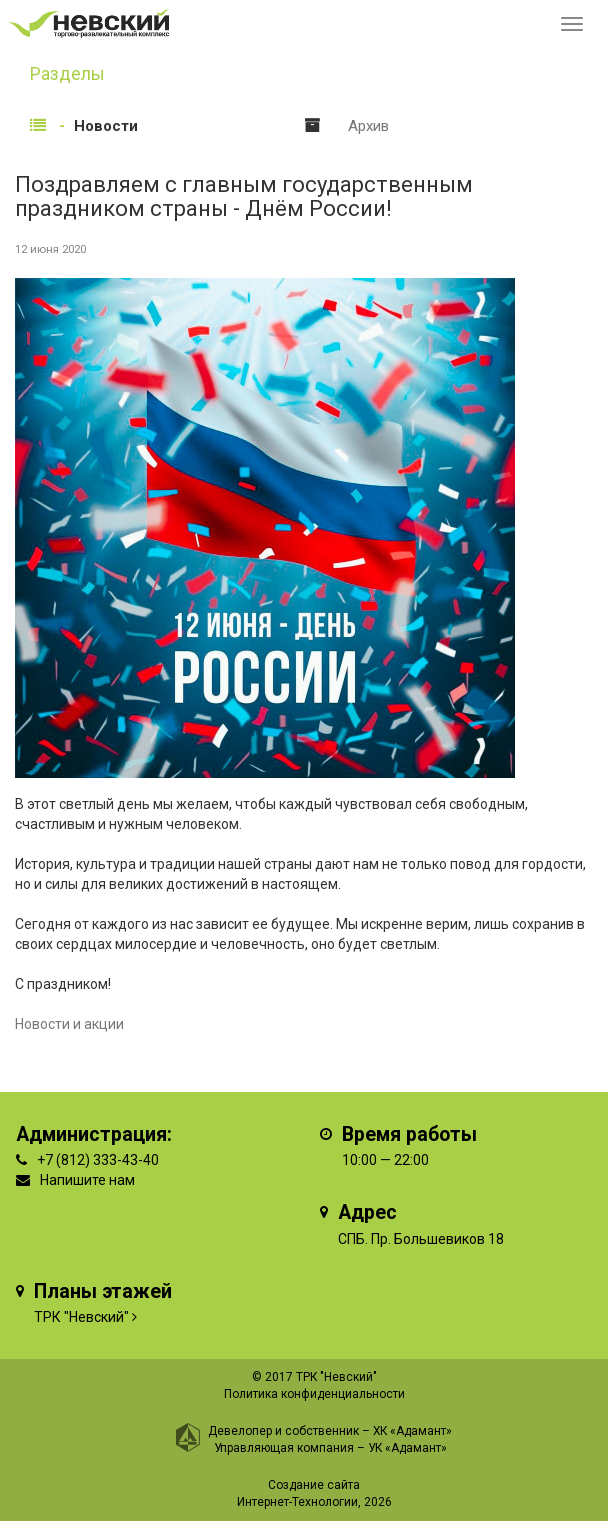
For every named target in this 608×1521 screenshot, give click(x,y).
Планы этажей (103, 1291)
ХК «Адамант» (412, 1431)
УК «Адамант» (407, 1448)
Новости (106, 126)
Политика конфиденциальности (314, 1394)
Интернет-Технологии (297, 1502)
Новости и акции (69, 1024)
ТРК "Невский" (81, 1317)
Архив (368, 126)
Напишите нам (87, 1180)
